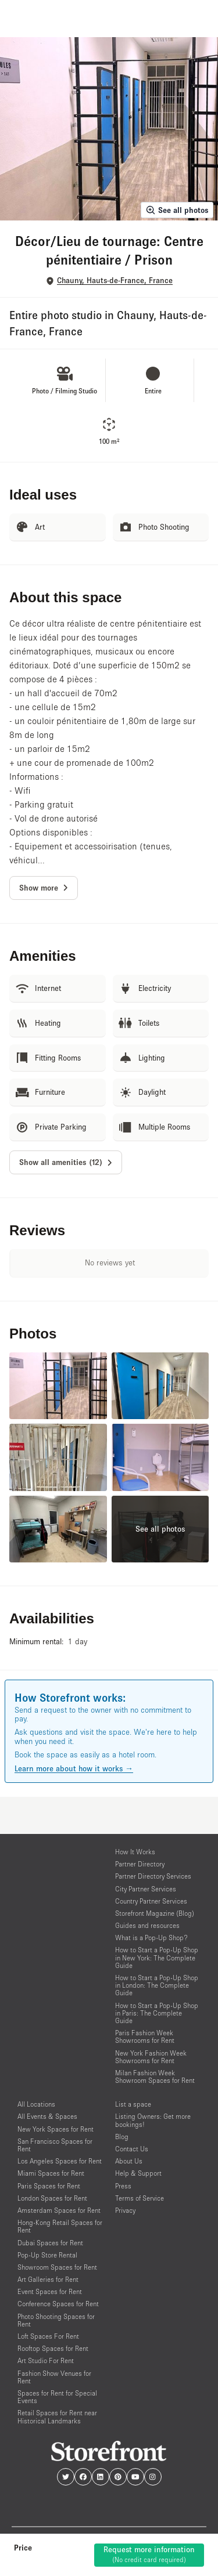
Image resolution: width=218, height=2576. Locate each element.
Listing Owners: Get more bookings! (153, 2120)
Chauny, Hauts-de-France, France (115, 280)
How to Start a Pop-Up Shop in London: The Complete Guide (156, 1985)
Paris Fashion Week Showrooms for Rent (144, 2036)
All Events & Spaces (47, 2116)
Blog (121, 2136)
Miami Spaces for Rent (50, 2173)
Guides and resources (147, 1925)
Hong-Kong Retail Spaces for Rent (59, 2226)
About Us (128, 2161)
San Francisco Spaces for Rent (54, 2144)
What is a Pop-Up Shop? (151, 1937)
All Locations (36, 2104)
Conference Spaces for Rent (58, 2303)
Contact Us (131, 2148)
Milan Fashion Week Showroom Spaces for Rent (155, 2076)
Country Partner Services (151, 1901)
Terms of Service (139, 2198)
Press (123, 2186)
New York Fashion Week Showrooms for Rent (151, 2056)
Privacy (125, 2210)
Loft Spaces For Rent (48, 2336)
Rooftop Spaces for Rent (52, 2348)
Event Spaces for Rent (49, 2291)
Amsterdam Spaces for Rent (59, 2210)
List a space (133, 2104)
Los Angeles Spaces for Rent (59, 2161)
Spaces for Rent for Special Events (57, 2396)
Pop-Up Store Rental (47, 2255)
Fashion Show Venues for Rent (54, 2377)
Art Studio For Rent (45, 2360)
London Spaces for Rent (52, 2198)
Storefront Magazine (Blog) (154, 1913)
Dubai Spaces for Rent (50, 2242)
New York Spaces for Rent (55, 2129)
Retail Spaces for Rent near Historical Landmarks (57, 2416)
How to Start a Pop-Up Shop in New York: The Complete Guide (156, 1957)
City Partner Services (145, 1889)
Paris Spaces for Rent (48, 2186)
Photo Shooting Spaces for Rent (56, 2320)
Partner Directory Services (153, 1876)
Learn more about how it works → (74, 1768)
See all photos (177, 210)
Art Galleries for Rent (47, 2279)
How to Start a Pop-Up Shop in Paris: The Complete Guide (156, 2013)
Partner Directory (140, 1864)
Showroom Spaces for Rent (57, 2267)
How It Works (135, 1851)
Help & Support (138, 2173)
